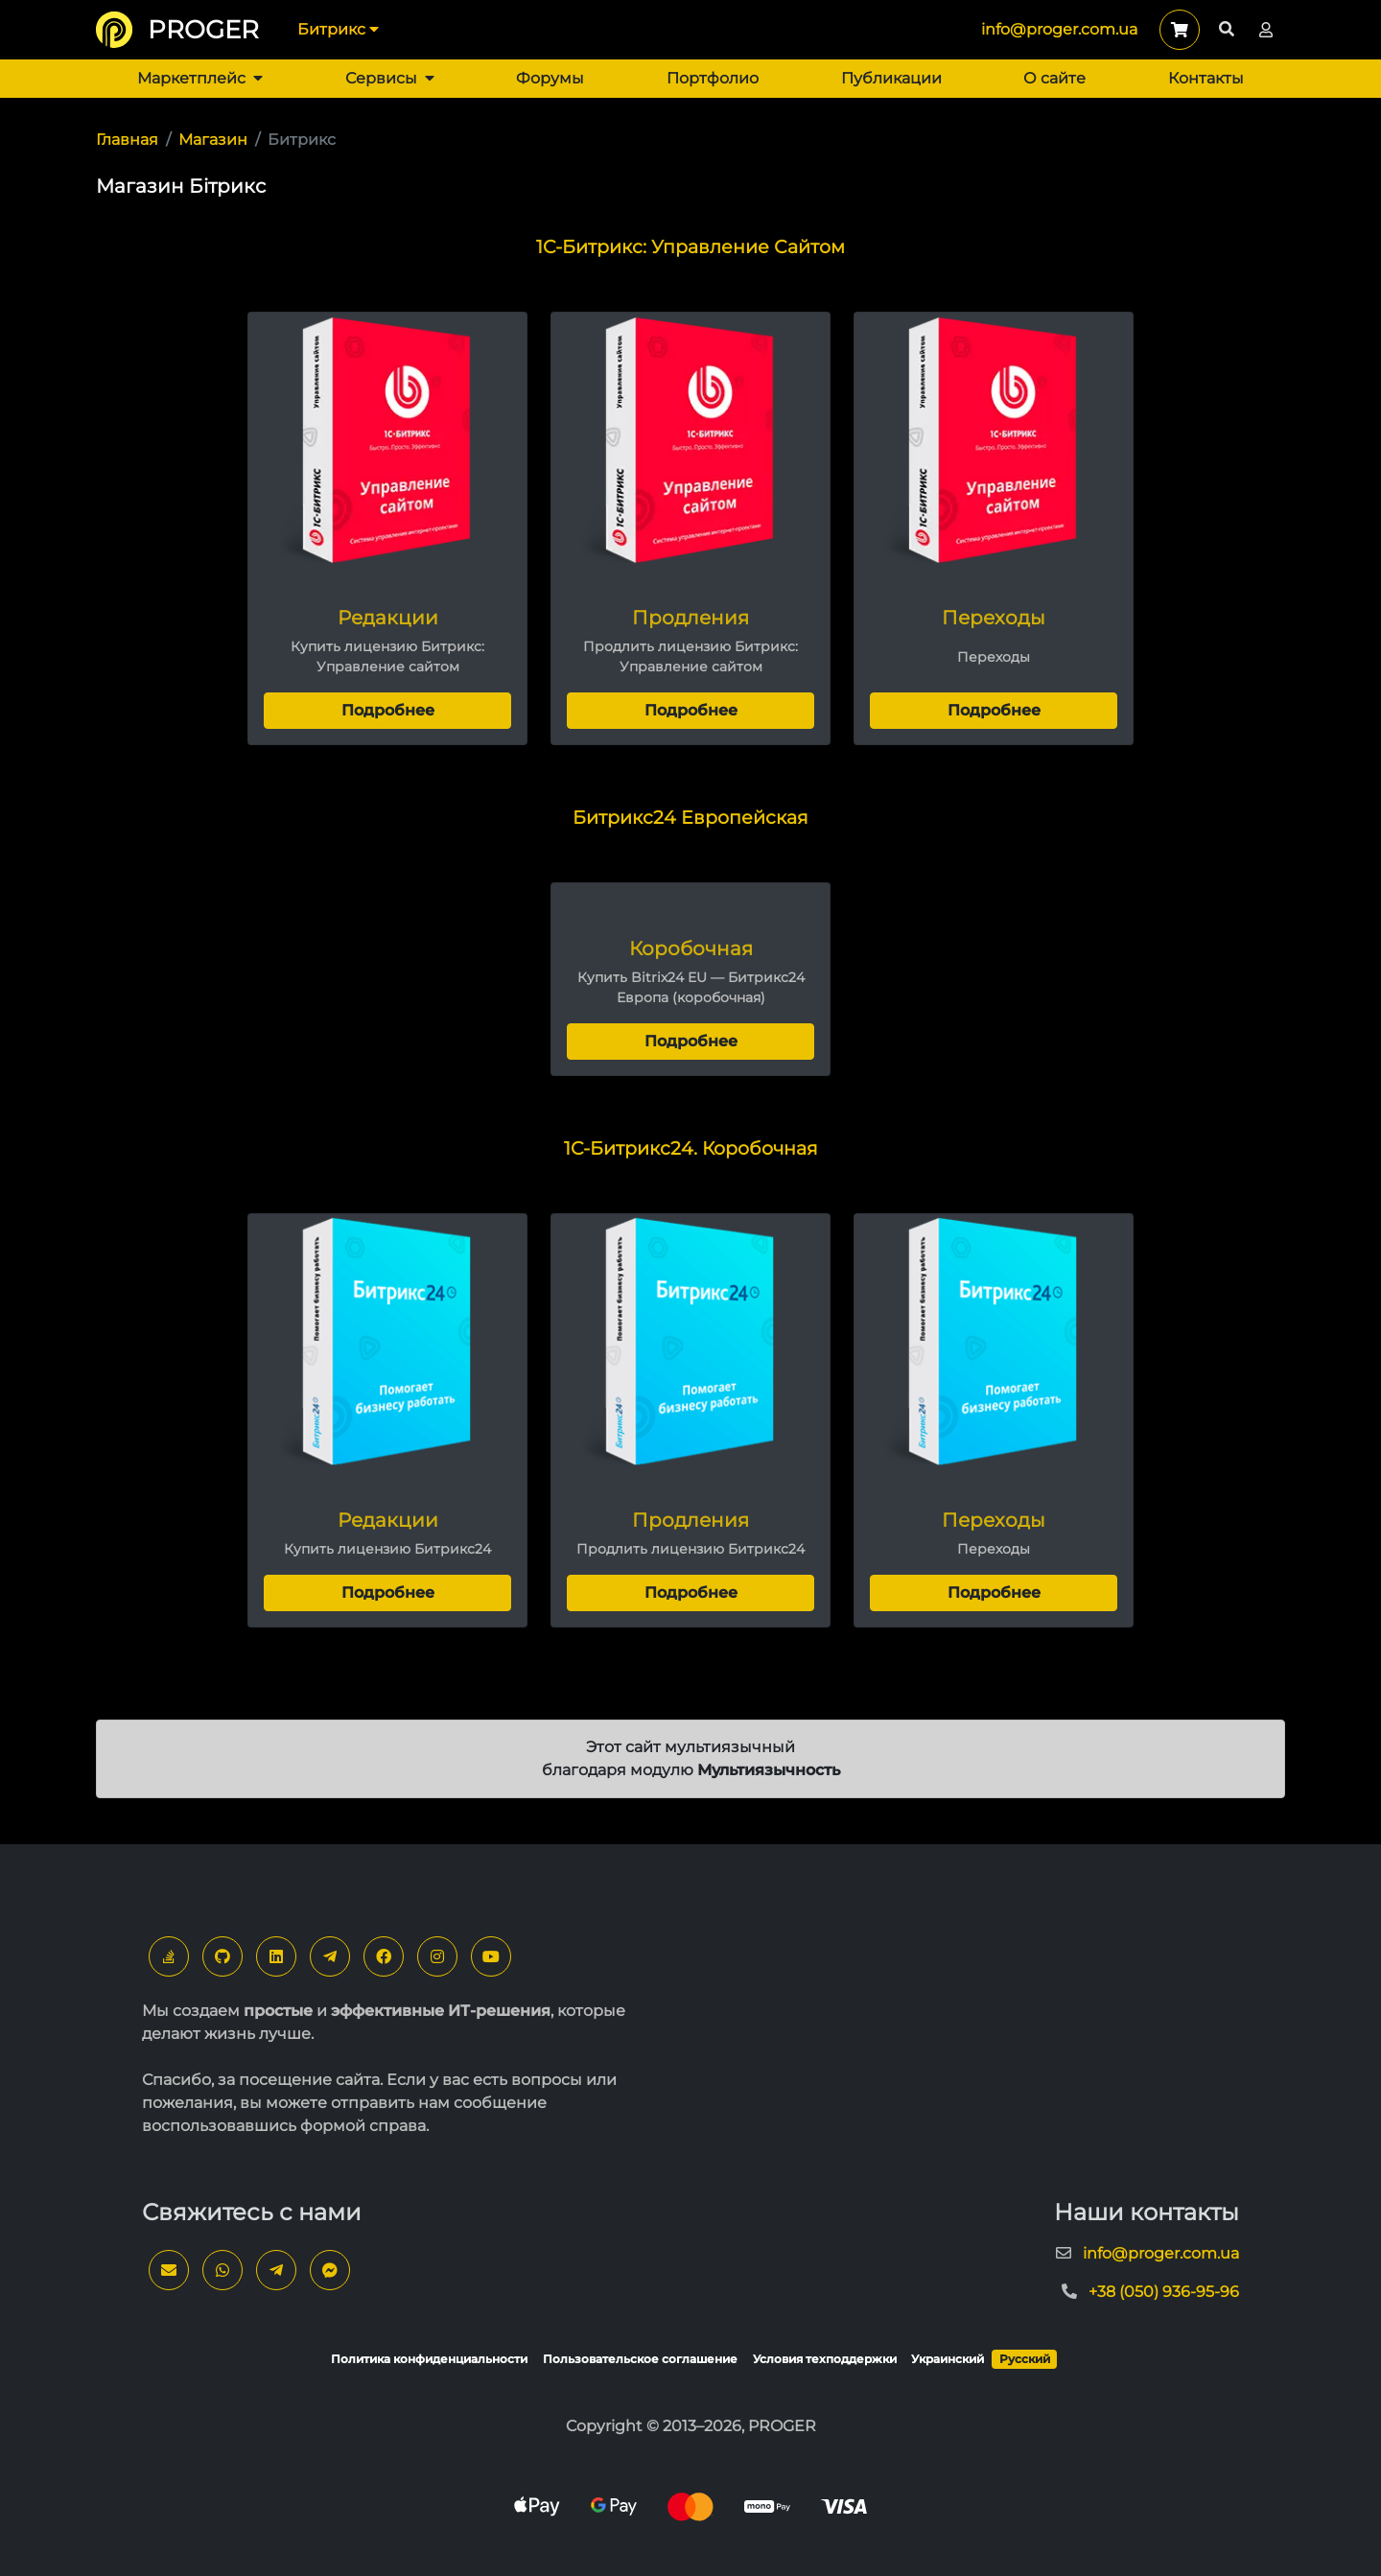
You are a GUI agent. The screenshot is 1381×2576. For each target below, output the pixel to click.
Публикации (891, 78)
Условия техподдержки (825, 2359)
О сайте (1054, 78)
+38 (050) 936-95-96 (1163, 2292)
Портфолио (713, 78)
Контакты (1206, 78)
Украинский (947, 2359)
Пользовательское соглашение (640, 2359)
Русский (1024, 2359)
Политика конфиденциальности (429, 2359)
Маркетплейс (200, 78)
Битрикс (338, 29)
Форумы (550, 78)
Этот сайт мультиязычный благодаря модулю (691, 1758)
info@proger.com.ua (1059, 29)
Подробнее (387, 710)
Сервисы (389, 78)
